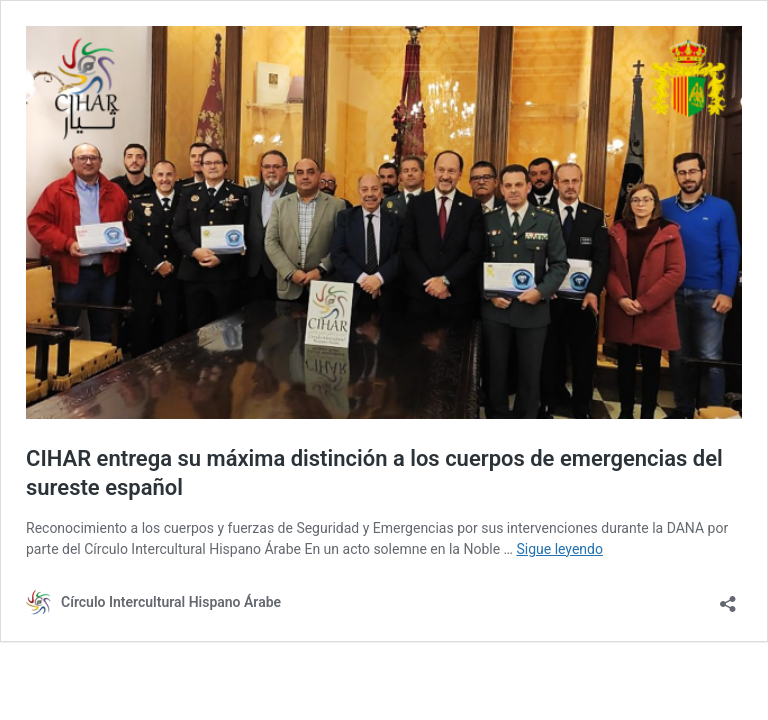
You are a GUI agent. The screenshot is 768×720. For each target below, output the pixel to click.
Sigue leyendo (559, 549)
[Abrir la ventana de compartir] (728, 597)
